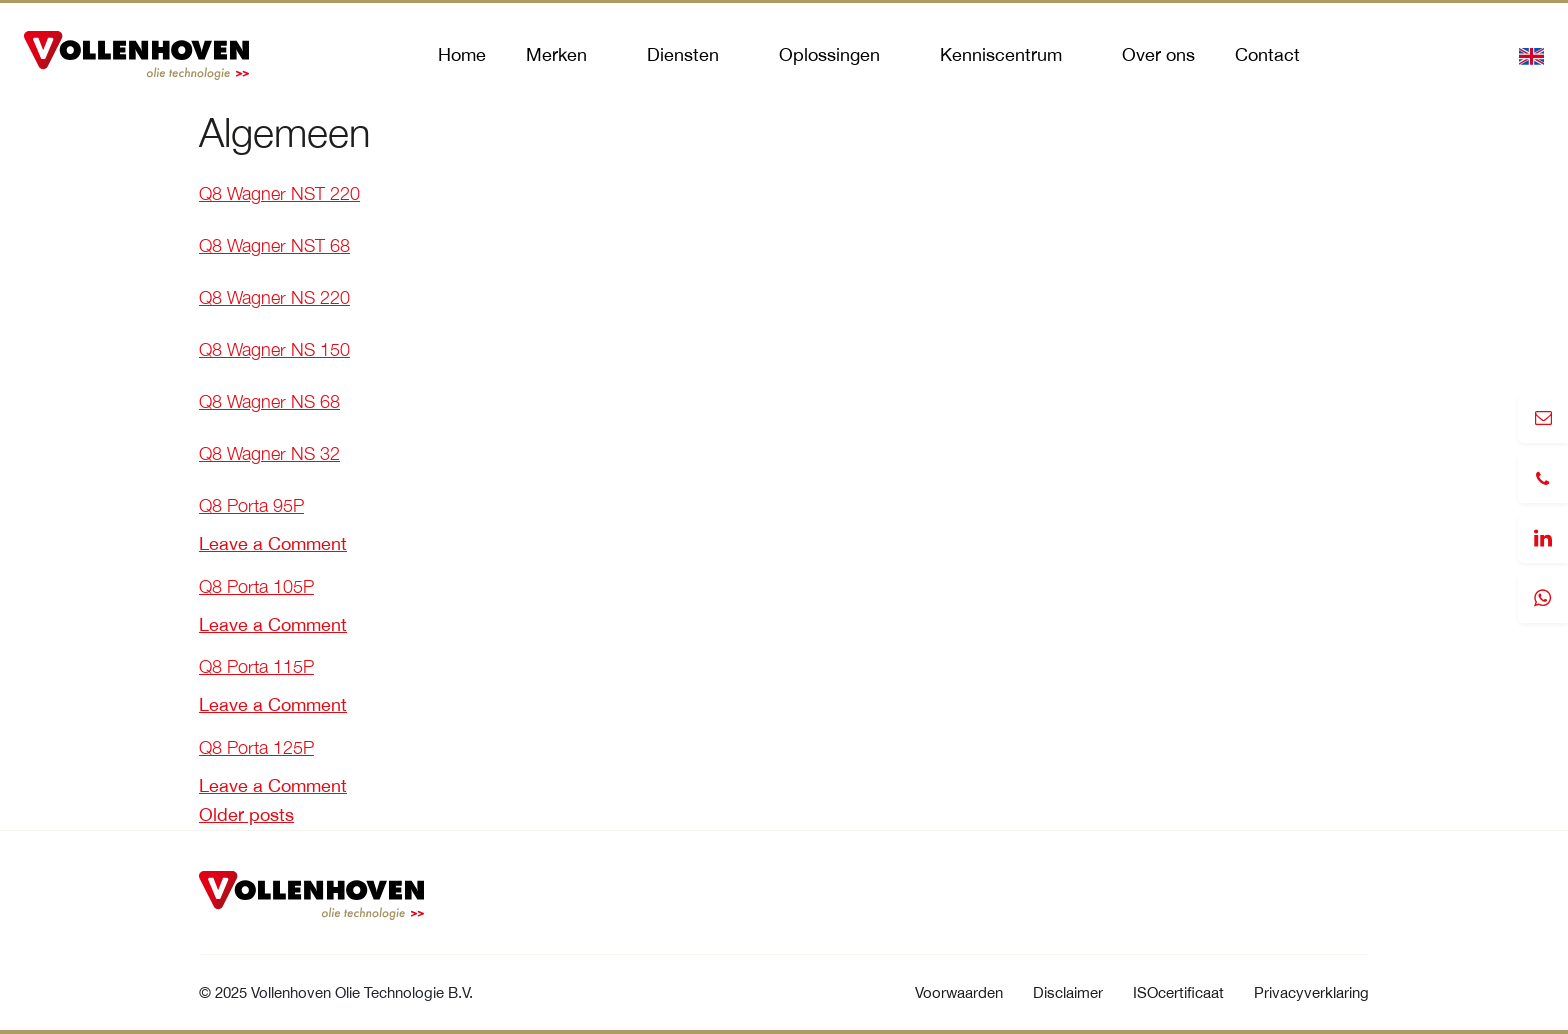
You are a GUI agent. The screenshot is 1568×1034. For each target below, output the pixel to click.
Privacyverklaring (1311, 992)
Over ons (1158, 54)
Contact (1267, 54)
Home (462, 54)
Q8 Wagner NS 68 (269, 401)
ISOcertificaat (1178, 992)
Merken (556, 54)
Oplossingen (829, 54)
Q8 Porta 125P (256, 747)
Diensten (683, 54)
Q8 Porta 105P (256, 586)
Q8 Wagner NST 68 (274, 245)
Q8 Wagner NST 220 (279, 193)
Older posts (246, 814)
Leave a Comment (273, 543)
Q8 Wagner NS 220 (274, 297)
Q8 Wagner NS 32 (269, 453)
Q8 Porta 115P (256, 666)
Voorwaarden (959, 992)
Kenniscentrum (1001, 54)
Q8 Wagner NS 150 (274, 349)
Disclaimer (1068, 992)
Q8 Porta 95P (251, 505)
